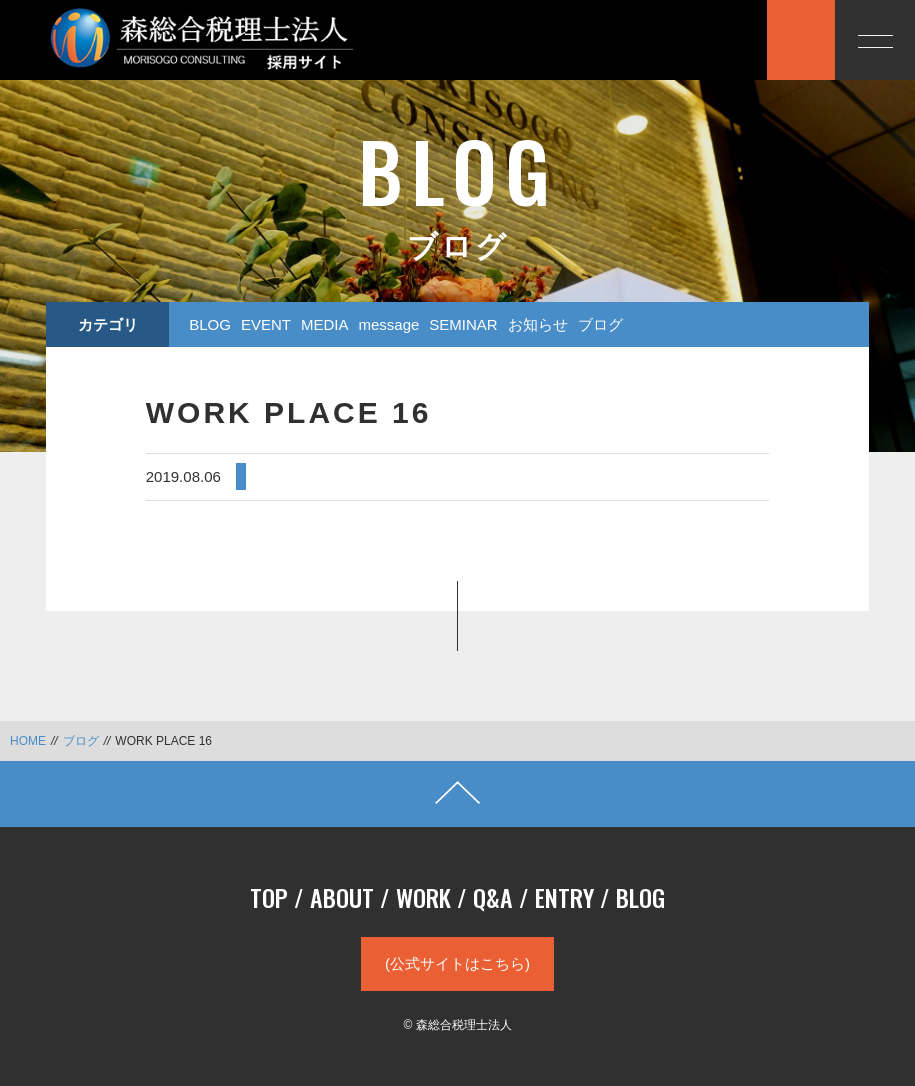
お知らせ (538, 324)
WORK (423, 897)
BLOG (210, 324)
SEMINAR (463, 324)
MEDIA (325, 324)
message (388, 324)
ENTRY (564, 897)
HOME (28, 741)
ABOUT (342, 897)
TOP (269, 897)
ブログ (600, 324)
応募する (710, 38)
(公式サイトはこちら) (457, 963)
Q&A (493, 897)
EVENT (266, 324)
